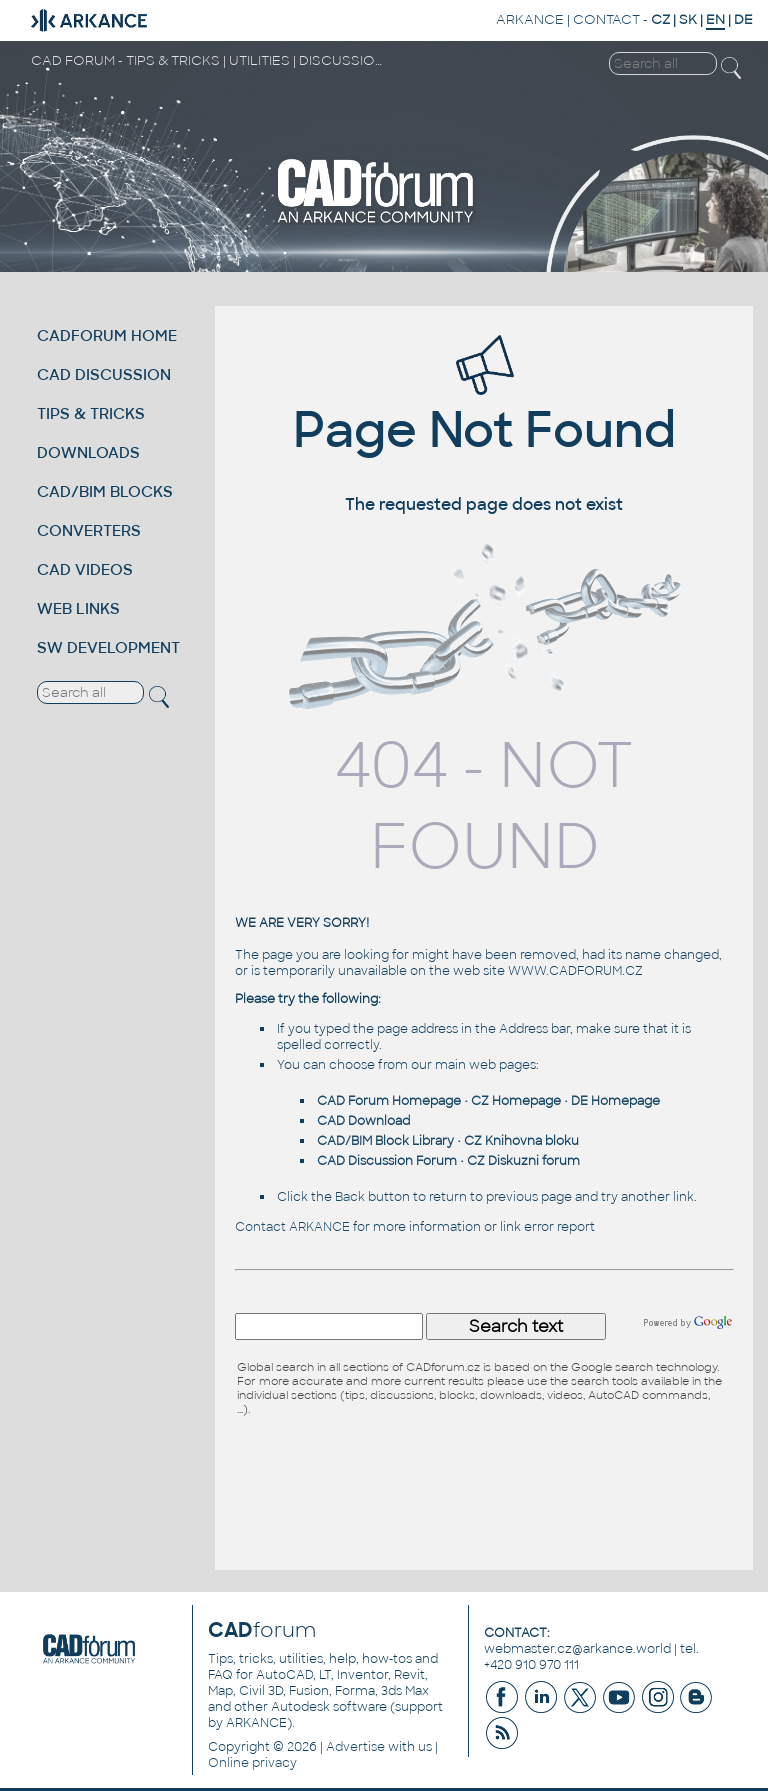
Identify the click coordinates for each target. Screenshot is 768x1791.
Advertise (355, 1747)
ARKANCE (530, 19)
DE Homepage (615, 1101)
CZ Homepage (516, 1101)
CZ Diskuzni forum (523, 1161)
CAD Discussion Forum (387, 1161)
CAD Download (363, 1121)
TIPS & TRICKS (91, 413)
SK (688, 19)
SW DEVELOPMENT (108, 647)
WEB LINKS (78, 608)
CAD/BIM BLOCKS (105, 491)
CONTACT (606, 19)
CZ (660, 19)
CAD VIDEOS (85, 569)
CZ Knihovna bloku (521, 1141)
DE (743, 19)
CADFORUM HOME (107, 335)
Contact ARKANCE (292, 1227)
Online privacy (252, 1763)
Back (350, 1197)
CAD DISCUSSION (104, 374)
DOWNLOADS (88, 452)
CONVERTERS (89, 530)
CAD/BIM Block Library (385, 1141)
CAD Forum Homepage (389, 1101)
